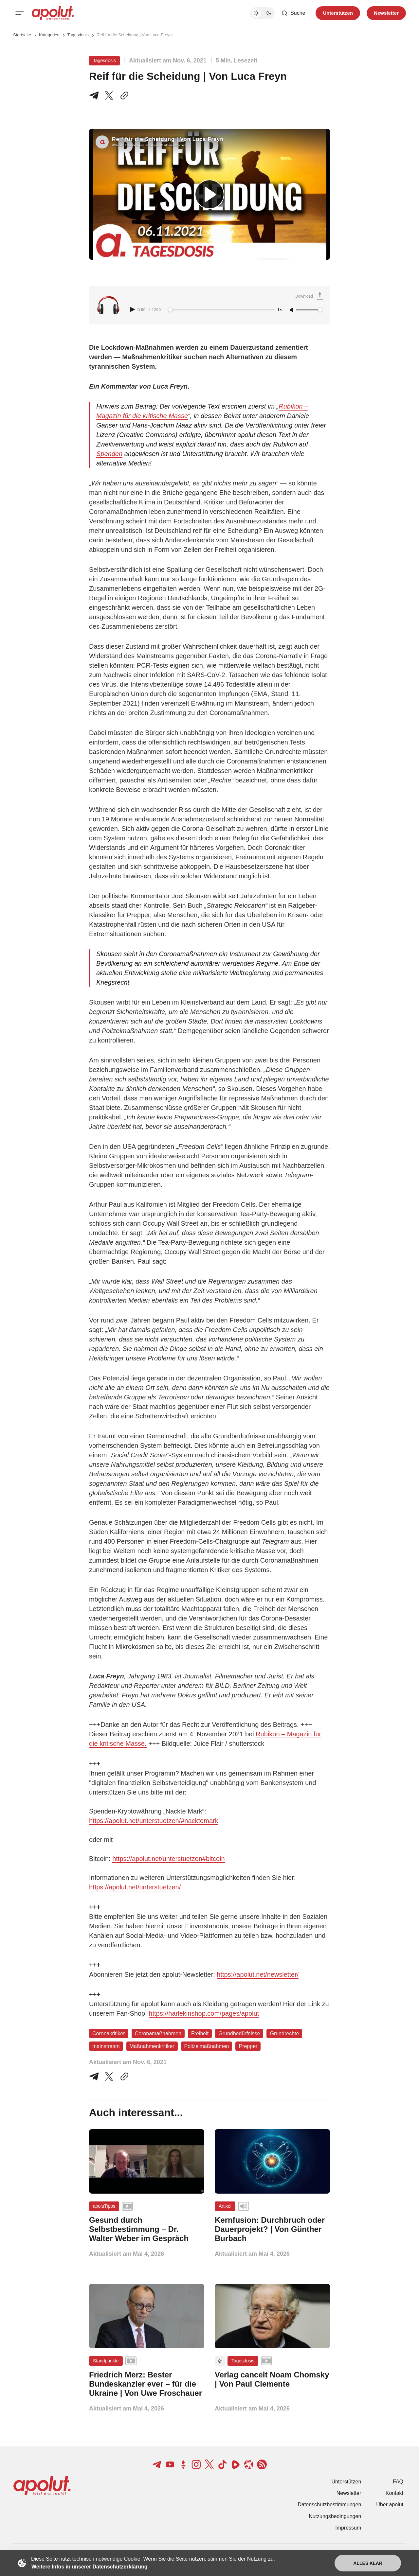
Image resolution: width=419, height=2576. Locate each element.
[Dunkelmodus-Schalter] (262, 13)
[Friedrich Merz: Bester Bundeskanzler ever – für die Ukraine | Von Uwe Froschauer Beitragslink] (146, 2383)
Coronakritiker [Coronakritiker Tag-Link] (108, 2033)
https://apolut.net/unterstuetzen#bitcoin (168, 1858)
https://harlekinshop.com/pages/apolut (204, 2013)
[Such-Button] (293, 13)
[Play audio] (133, 309)
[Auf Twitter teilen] (109, 2076)
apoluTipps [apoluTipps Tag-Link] (104, 2206)
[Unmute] (292, 310)
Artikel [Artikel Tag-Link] (225, 2206)
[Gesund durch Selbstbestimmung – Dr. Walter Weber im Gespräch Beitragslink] (146, 2229)
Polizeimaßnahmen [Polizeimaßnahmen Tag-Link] (206, 2046)
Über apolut (389, 2504)
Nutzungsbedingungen (335, 2516)
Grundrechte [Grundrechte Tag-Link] (284, 2033)
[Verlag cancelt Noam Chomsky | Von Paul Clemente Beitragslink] (272, 2379)
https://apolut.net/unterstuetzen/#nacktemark (153, 1820)
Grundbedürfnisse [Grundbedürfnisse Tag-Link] (239, 2033)
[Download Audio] (310, 297)
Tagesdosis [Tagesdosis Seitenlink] (78, 34)
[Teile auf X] (109, 95)
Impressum (348, 2528)
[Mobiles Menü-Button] (19, 13)
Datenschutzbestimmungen (329, 2504)
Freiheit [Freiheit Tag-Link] (200, 2033)
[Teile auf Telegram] (95, 95)
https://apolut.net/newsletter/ (258, 1974)
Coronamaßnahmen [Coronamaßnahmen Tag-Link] (158, 2033)
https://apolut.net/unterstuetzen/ (135, 1887)
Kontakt (394, 2493)
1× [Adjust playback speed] (279, 310)
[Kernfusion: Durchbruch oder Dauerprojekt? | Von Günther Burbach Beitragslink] (272, 2229)
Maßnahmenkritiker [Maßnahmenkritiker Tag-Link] (152, 2046)
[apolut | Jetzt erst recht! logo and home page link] (52, 13)
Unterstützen (346, 2481)
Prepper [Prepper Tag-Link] (248, 2046)
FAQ (398, 2481)
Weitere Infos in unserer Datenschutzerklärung (89, 2566)
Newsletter (349, 2493)
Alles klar (367, 2563)
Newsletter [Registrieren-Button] (386, 13)
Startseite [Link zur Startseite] (22, 34)
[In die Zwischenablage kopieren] (123, 95)
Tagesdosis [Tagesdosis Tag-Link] (104, 60)
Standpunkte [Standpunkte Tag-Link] (106, 2360)
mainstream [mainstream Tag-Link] (106, 2046)
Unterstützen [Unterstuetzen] (338, 13)
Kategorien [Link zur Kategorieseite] (49, 34)
